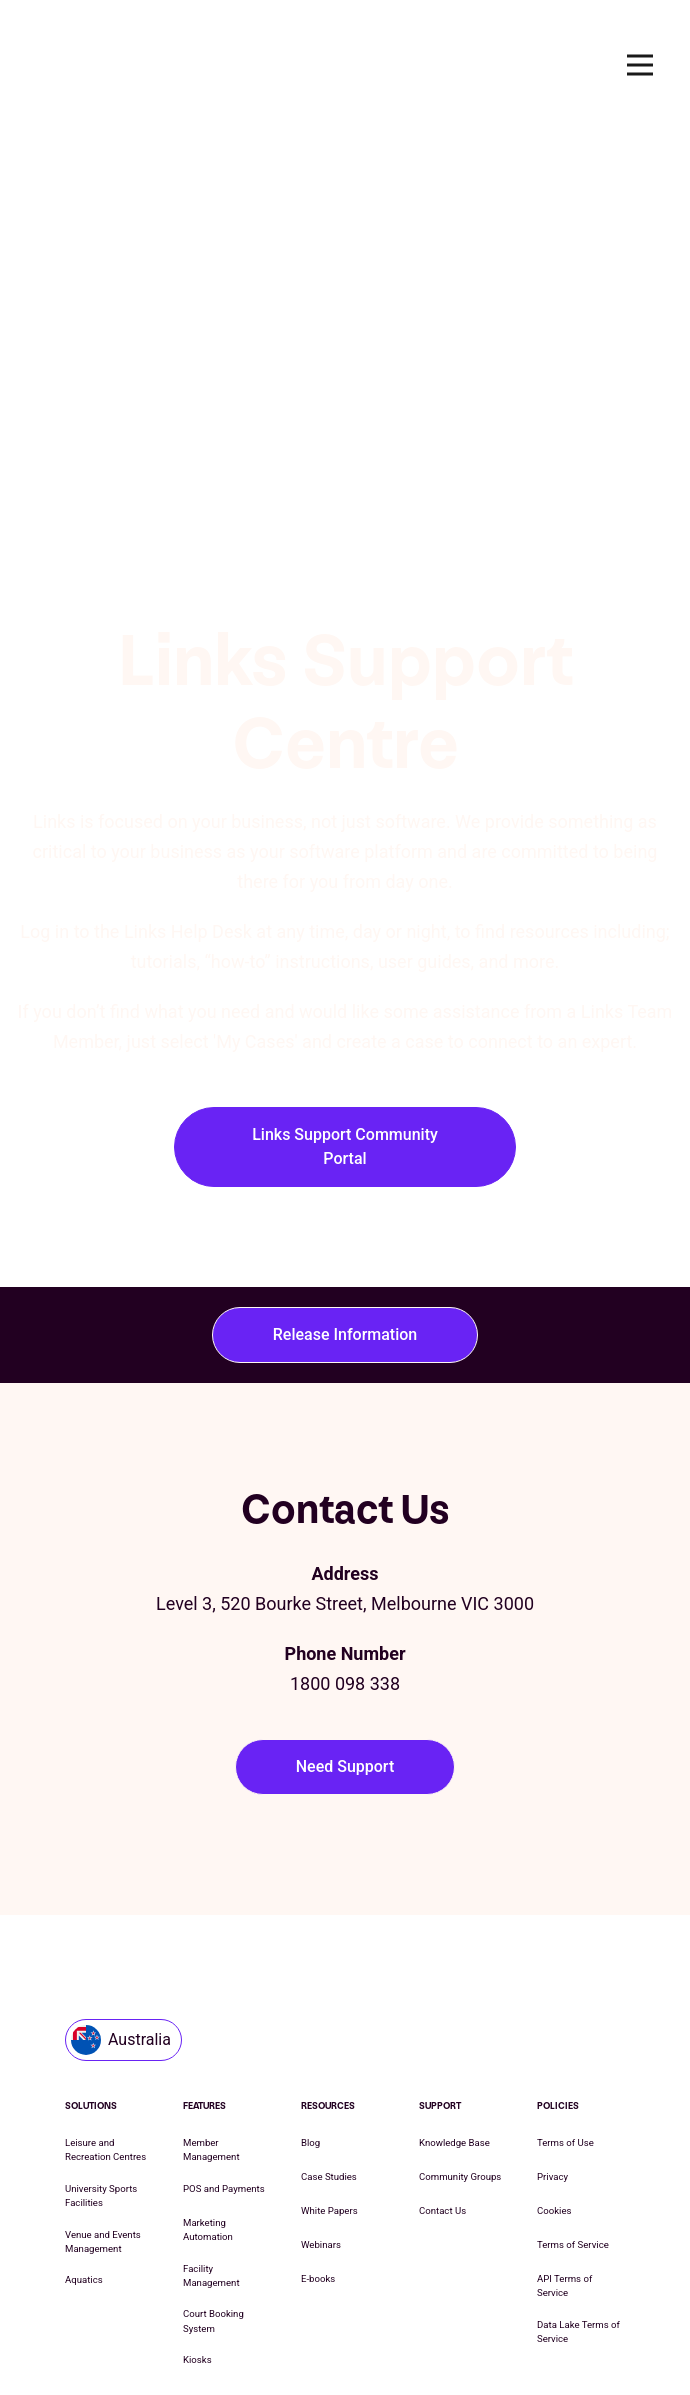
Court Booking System (213, 2177)
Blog (310, 1999)
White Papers (329, 2067)
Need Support (345, 1573)
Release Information (345, 1141)
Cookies (554, 2067)
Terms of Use (565, 1999)
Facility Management (211, 2132)
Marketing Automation (208, 2086)
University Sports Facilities (101, 2052)
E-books (318, 2135)
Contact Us (442, 2067)
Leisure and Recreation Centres (105, 2006)
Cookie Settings (501, 2333)
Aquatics (84, 2136)
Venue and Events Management (103, 2098)
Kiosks (197, 2216)
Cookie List (407, 2333)
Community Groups (460, 2033)
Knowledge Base (454, 1999)
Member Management (211, 2006)
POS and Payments (224, 2045)
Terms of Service (573, 2101)
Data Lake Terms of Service (578, 2188)
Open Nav (648, 64)
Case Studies (329, 2033)
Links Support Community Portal (345, 953)
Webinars (321, 2101)
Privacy (552, 2033)
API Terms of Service (564, 2142)
